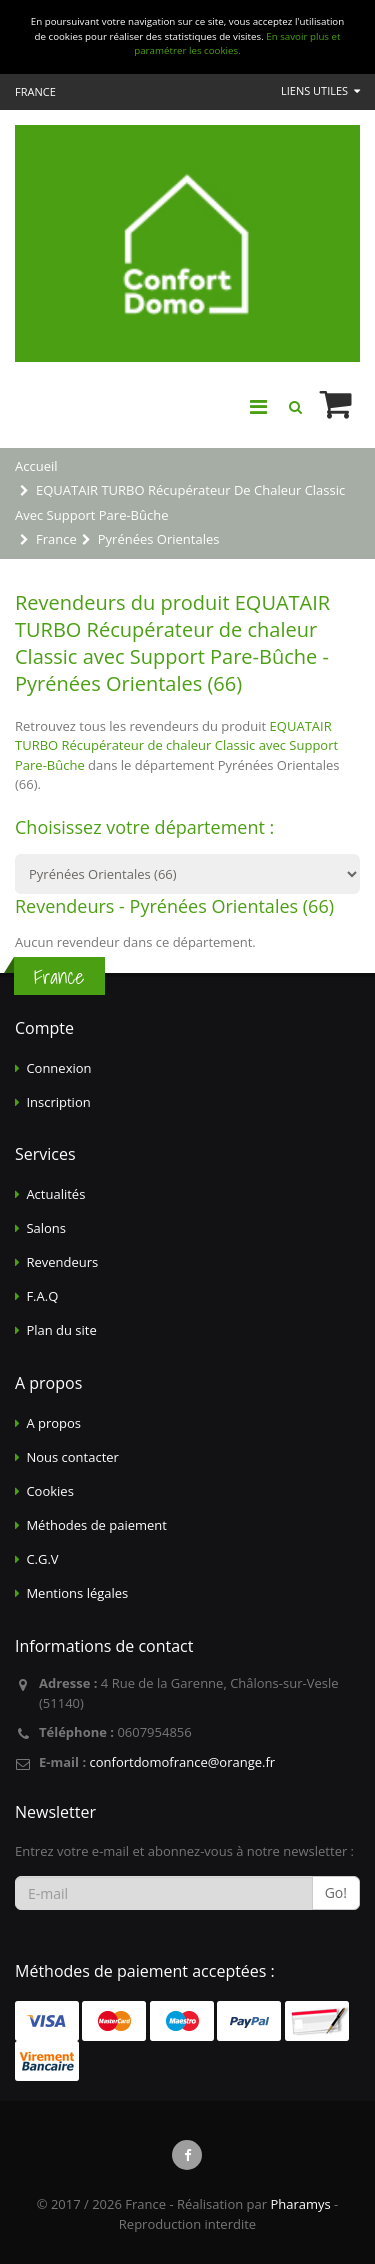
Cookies (49, 1491)
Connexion (58, 1068)
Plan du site (61, 1330)
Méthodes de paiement (96, 1525)
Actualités (55, 1194)
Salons (46, 1228)
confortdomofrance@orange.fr (182, 1762)
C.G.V (42, 1559)
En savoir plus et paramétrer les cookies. (237, 44)
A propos (53, 1423)
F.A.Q (42, 1296)
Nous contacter (72, 1457)
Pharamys (300, 2204)
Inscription (58, 1102)
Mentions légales (77, 1593)
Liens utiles (320, 90)
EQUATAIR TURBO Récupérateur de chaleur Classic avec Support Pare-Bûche (176, 745)
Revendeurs (62, 1262)
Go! (336, 1892)
